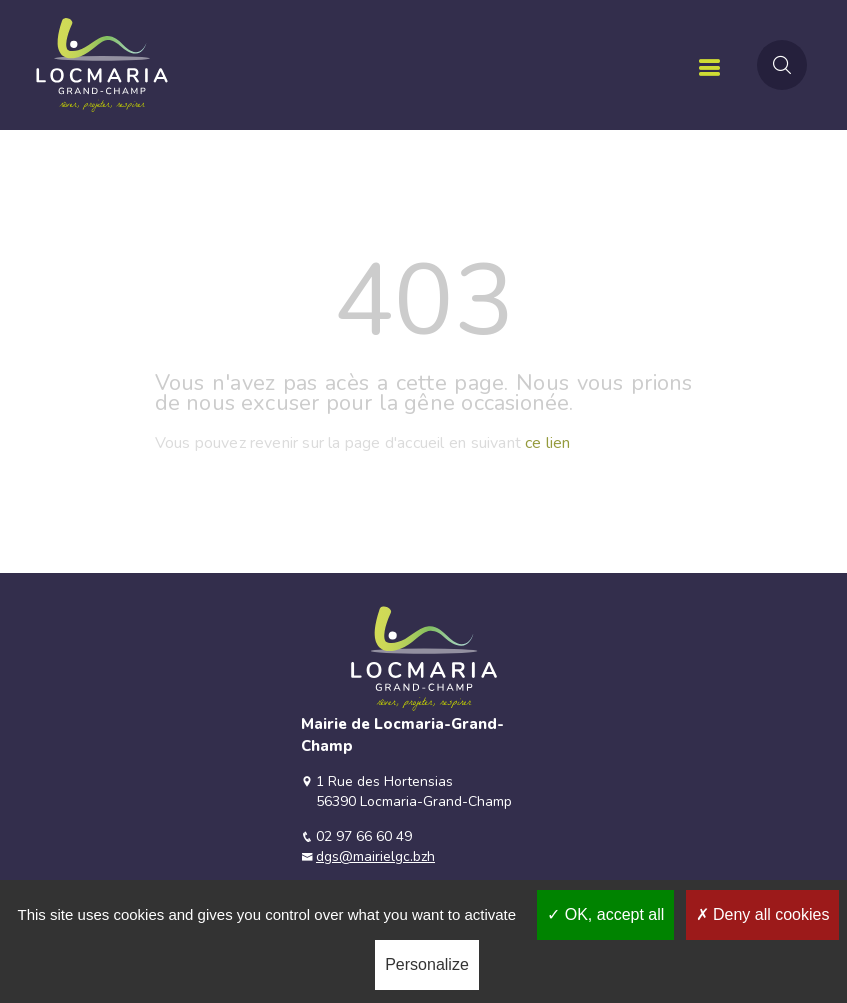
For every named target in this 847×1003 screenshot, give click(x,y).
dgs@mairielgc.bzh (375, 856)
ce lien (547, 443)
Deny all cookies (763, 914)
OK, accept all (605, 914)
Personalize (427, 964)
